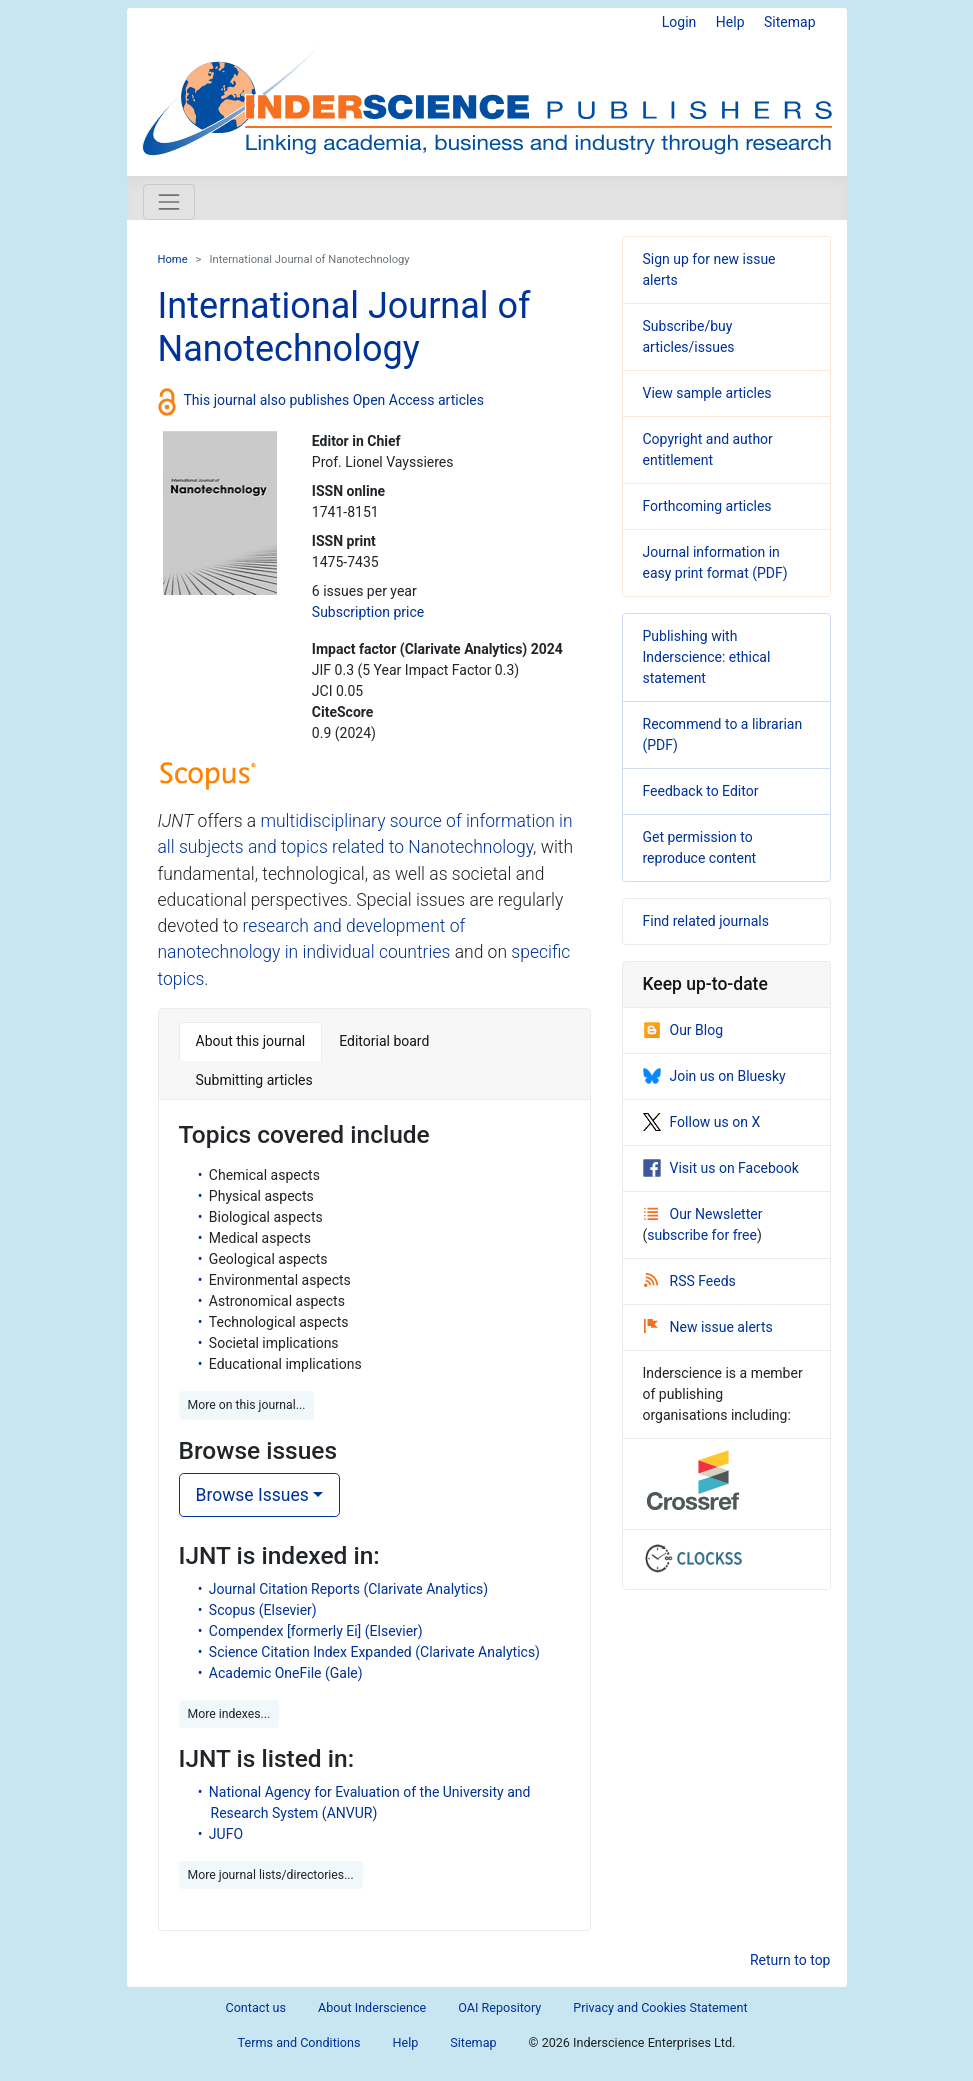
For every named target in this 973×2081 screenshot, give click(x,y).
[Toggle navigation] (169, 202)
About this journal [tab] (251, 1041)
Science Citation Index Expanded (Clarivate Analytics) (374, 1652)
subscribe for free (702, 1235)
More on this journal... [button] (247, 1405)
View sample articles (707, 393)
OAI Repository (499, 2007)
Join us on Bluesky (714, 1076)
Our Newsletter (703, 1214)
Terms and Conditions (299, 2042)
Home (173, 259)
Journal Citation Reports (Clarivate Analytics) (348, 1589)
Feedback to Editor (701, 791)
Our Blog (683, 1030)
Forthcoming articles (707, 506)
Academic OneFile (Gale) (286, 1673)
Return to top (790, 1960)
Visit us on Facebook (721, 1168)
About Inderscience (372, 2007)
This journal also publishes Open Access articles (334, 400)
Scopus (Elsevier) (263, 1610)
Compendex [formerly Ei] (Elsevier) (316, 1631)
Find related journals (706, 921)
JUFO (226, 1834)
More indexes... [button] (229, 1714)
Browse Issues (252, 1495)
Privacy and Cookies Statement (660, 2007)
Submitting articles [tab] (254, 1080)
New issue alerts (708, 1327)
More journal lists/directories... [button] (271, 1875)
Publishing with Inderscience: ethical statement (707, 657)
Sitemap (789, 22)
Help (730, 22)
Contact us (255, 2007)
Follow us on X (702, 1122)
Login (679, 22)
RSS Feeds (690, 1281)
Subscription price (368, 612)
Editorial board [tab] (384, 1041)
